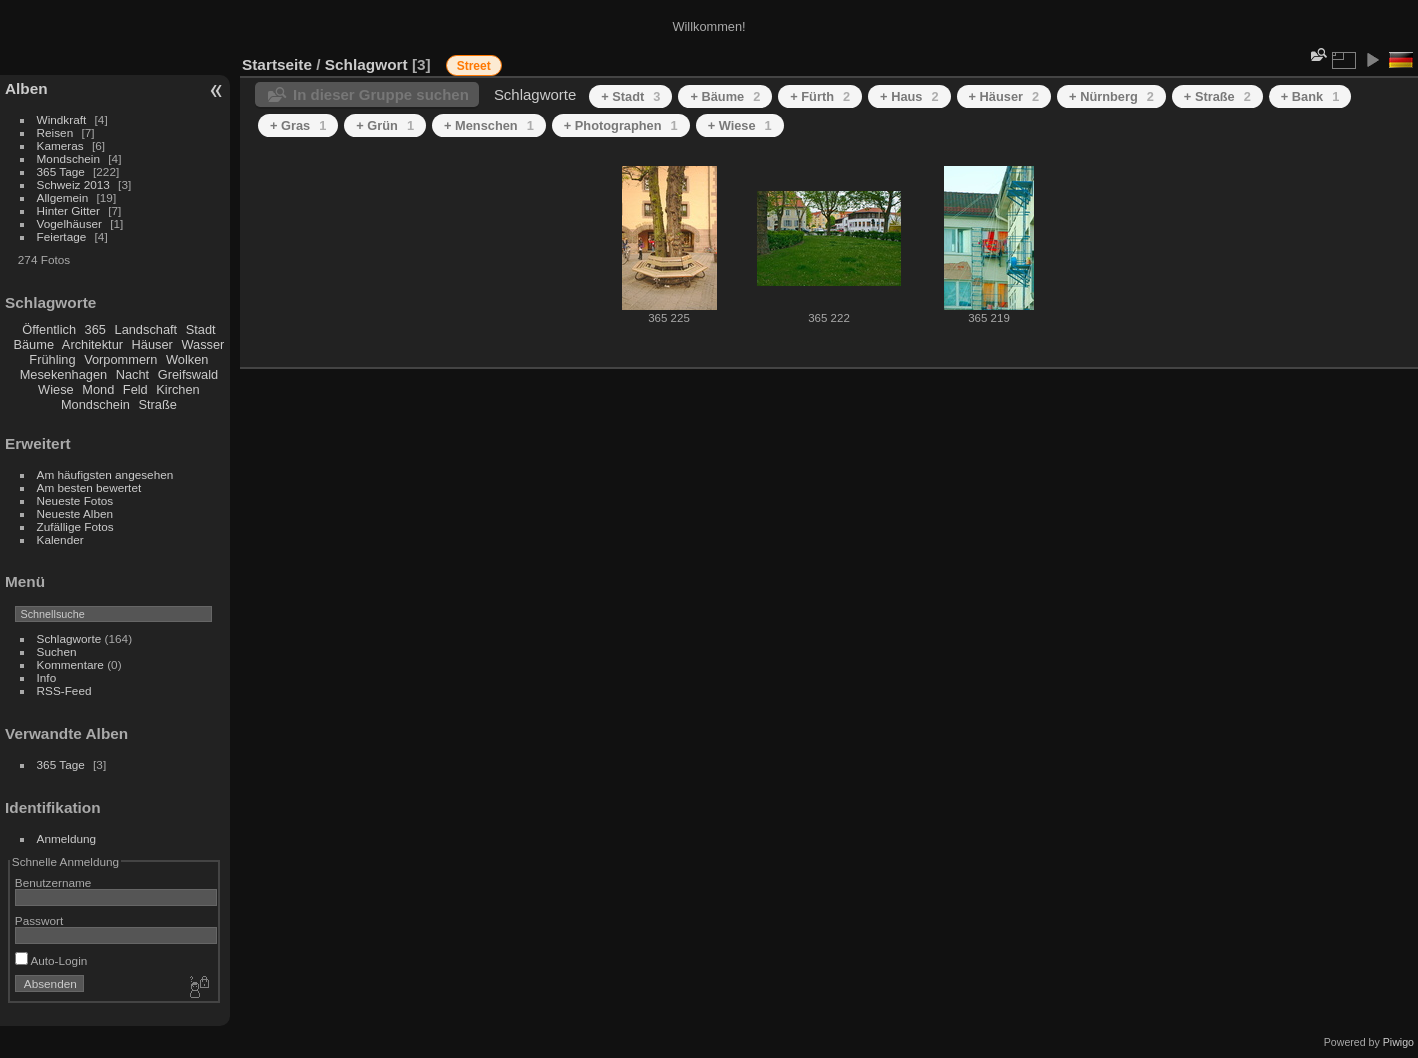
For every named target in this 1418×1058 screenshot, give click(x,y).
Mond (98, 389)
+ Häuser (1004, 96)
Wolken (187, 359)
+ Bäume (725, 96)
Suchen (57, 651)
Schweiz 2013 (73, 184)
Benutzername (53, 882)
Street (474, 66)
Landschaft (146, 329)
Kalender (60, 539)
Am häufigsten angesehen (105, 474)
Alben (26, 88)
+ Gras (298, 125)
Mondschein (68, 158)
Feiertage (62, 236)
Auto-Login (51, 960)
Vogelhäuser (69, 223)
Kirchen (177, 389)
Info (47, 677)
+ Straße (1217, 96)
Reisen (55, 132)
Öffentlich (49, 329)
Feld (135, 389)
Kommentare (70, 664)
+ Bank (1310, 96)
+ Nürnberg (1111, 96)
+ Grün (385, 125)
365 (95, 329)
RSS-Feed (64, 690)
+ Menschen (489, 125)
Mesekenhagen (64, 374)
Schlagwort (366, 64)
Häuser (152, 344)
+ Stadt (630, 96)
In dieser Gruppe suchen (381, 94)
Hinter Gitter (68, 210)
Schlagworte (69, 638)
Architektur (92, 344)
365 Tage (61, 171)
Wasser (202, 344)
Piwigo (1398, 1042)
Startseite (277, 64)
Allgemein (63, 197)
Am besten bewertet (89, 487)
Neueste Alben (75, 513)
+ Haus (909, 96)
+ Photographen (621, 125)
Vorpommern (120, 359)
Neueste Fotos (75, 500)
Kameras (60, 145)
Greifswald (188, 374)
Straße (157, 404)
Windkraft (62, 119)
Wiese (56, 389)
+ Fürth (820, 96)
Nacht (132, 374)
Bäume (33, 344)
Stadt (201, 329)
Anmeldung (67, 838)
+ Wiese (740, 125)
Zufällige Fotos (75, 526)
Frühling (52, 359)
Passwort (39, 920)
